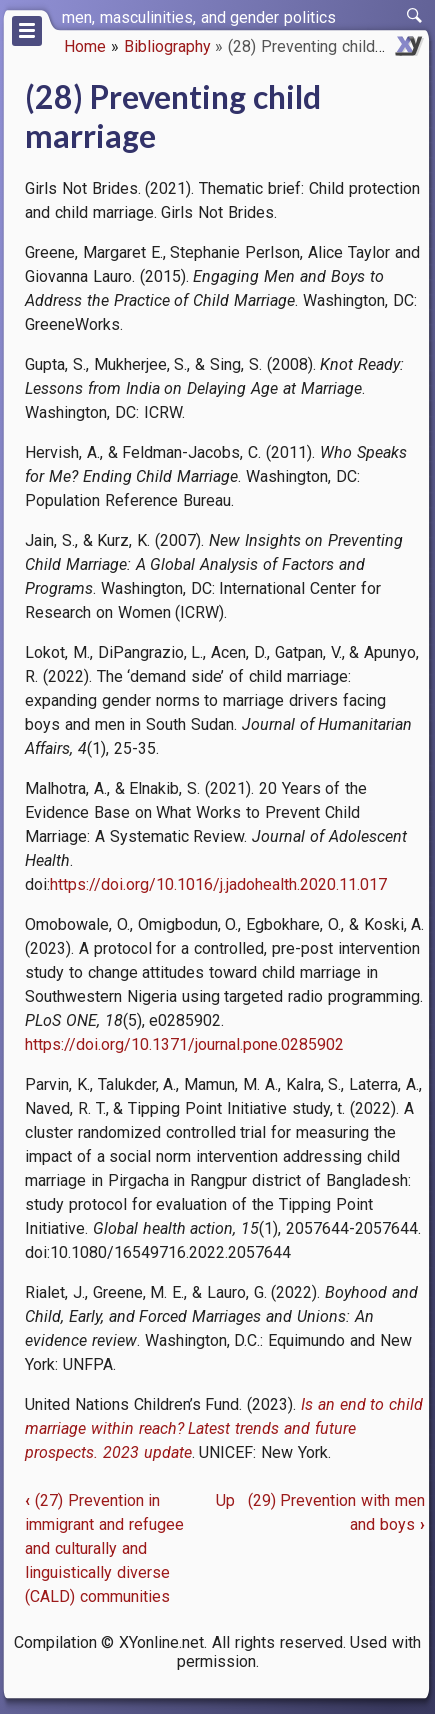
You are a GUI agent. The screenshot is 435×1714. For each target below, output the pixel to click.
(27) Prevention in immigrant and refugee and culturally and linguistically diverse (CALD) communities (104, 1548)
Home (85, 46)
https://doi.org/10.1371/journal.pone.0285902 (184, 1044)
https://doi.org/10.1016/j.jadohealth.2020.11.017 (218, 884)
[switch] (415, 16)
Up (225, 1500)
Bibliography (167, 46)
